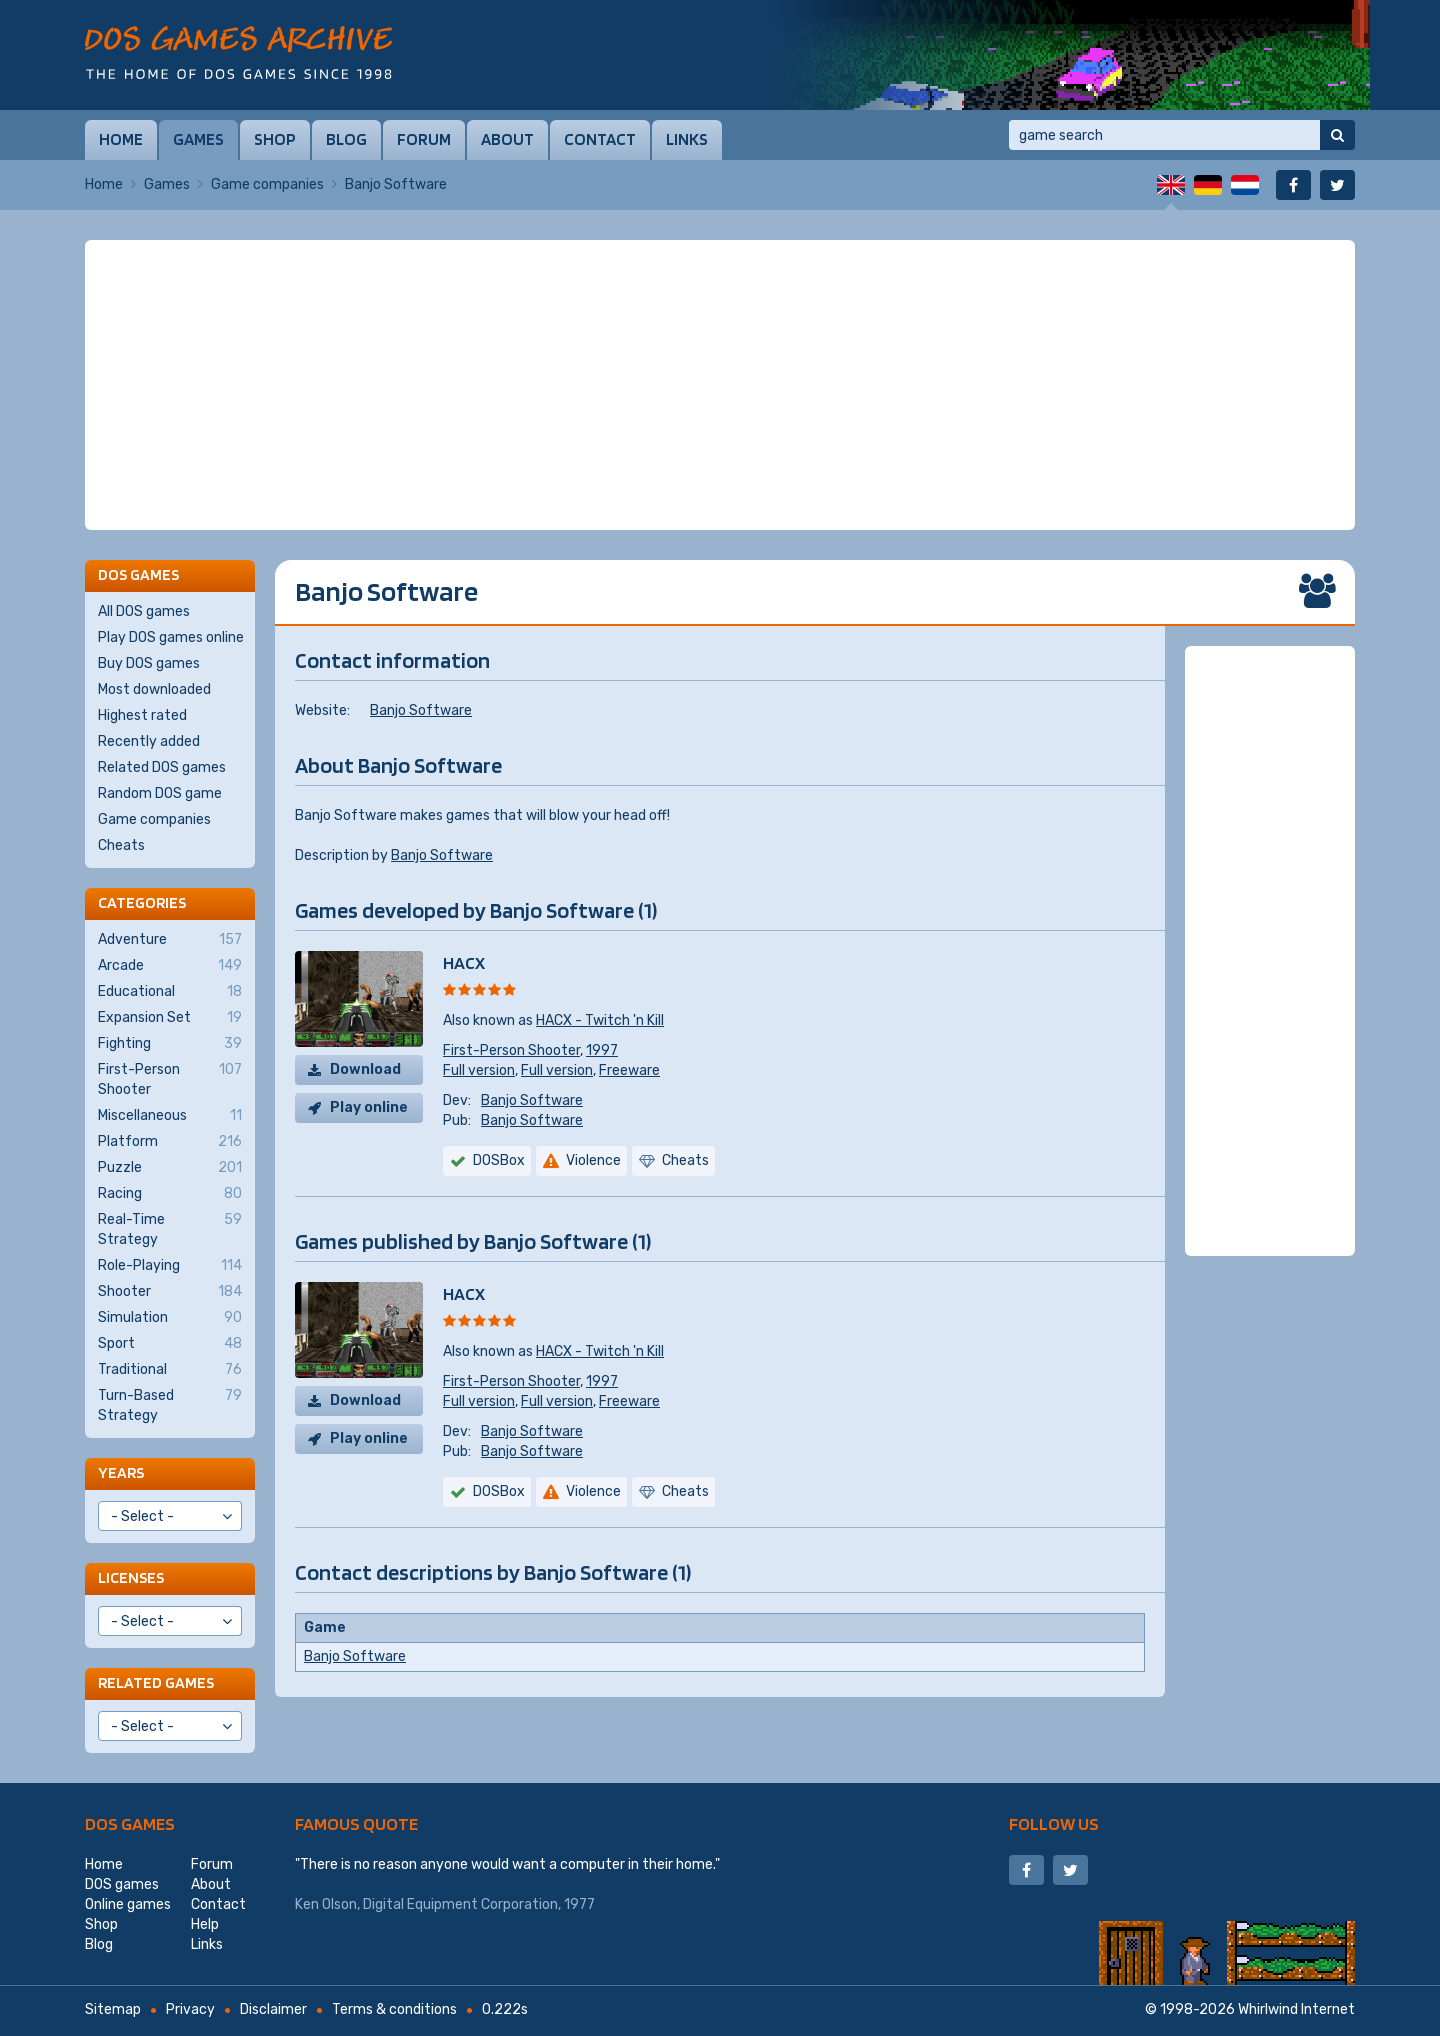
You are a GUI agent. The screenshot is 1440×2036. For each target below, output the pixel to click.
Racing (170, 1194)
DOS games (130, 1823)
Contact (600, 139)
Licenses (131, 1577)
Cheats (121, 845)
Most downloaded (154, 689)
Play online (369, 1107)
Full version (479, 1070)
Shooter (170, 1292)
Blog (346, 139)
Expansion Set (170, 1018)
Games (198, 139)
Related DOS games (162, 767)
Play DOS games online (171, 637)
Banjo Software (421, 710)
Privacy (190, 2009)
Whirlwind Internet (1296, 2009)
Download (365, 1069)
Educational (170, 992)
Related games (156, 1682)
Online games (128, 1904)
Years (121, 1472)
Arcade (170, 966)
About (507, 139)
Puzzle (170, 1168)
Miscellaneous (170, 1116)
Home (121, 139)
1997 (602, 1050)
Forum (424, 139)
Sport (170, 1344)
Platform (170, 1142)
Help (205, 1924)
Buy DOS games (149, 663)
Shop (275, 139)
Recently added (149, 741)
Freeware (629, 1070)
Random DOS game (160, 793)
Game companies (267, 184)
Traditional (170, 1370)
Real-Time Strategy (170, 1229)
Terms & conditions (394, 2009)
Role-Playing (170, 1266)
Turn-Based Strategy (170, 1405)
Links (687, 139)
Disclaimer (273, 2009)
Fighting (170, 1044)
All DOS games (144, 611)
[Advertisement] (720, 385)
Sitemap (113, 2009)
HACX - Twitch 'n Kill (600, 1020)
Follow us (1054, 1823)
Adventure (170, 940)
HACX (464, 962)
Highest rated (142, 715)
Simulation (170, 1318)
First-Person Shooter (511, 1050)
